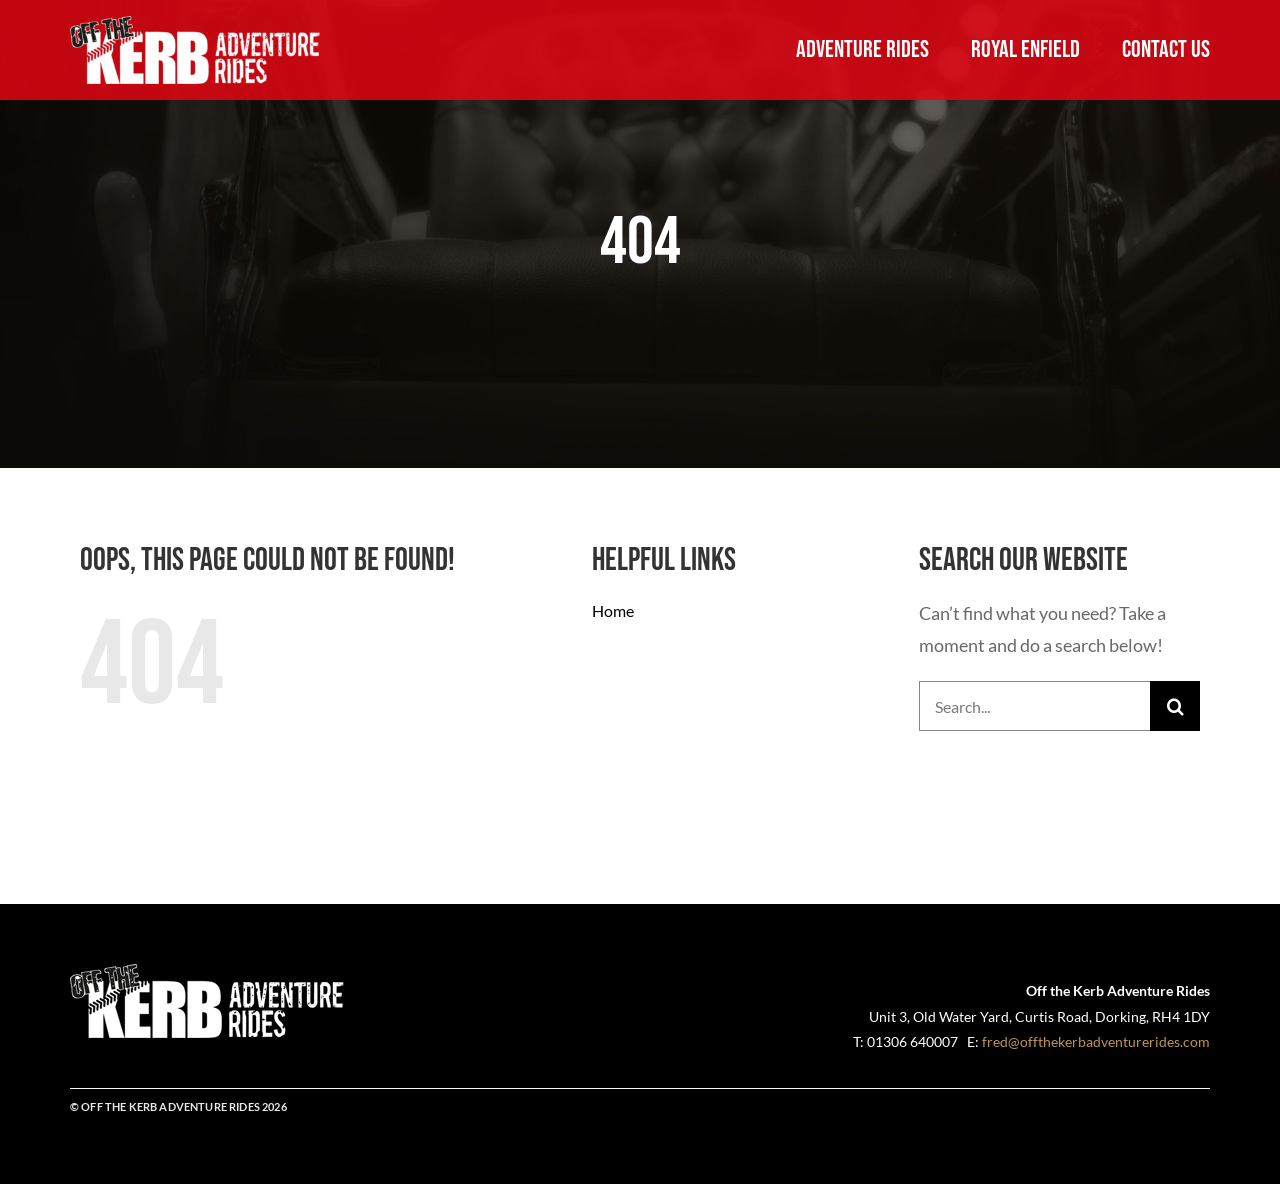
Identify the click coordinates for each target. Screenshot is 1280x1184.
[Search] (1175, 706)
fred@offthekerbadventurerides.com (1096, 1041)
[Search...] (1034, 706)
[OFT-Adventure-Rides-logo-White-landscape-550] (195, 25)
